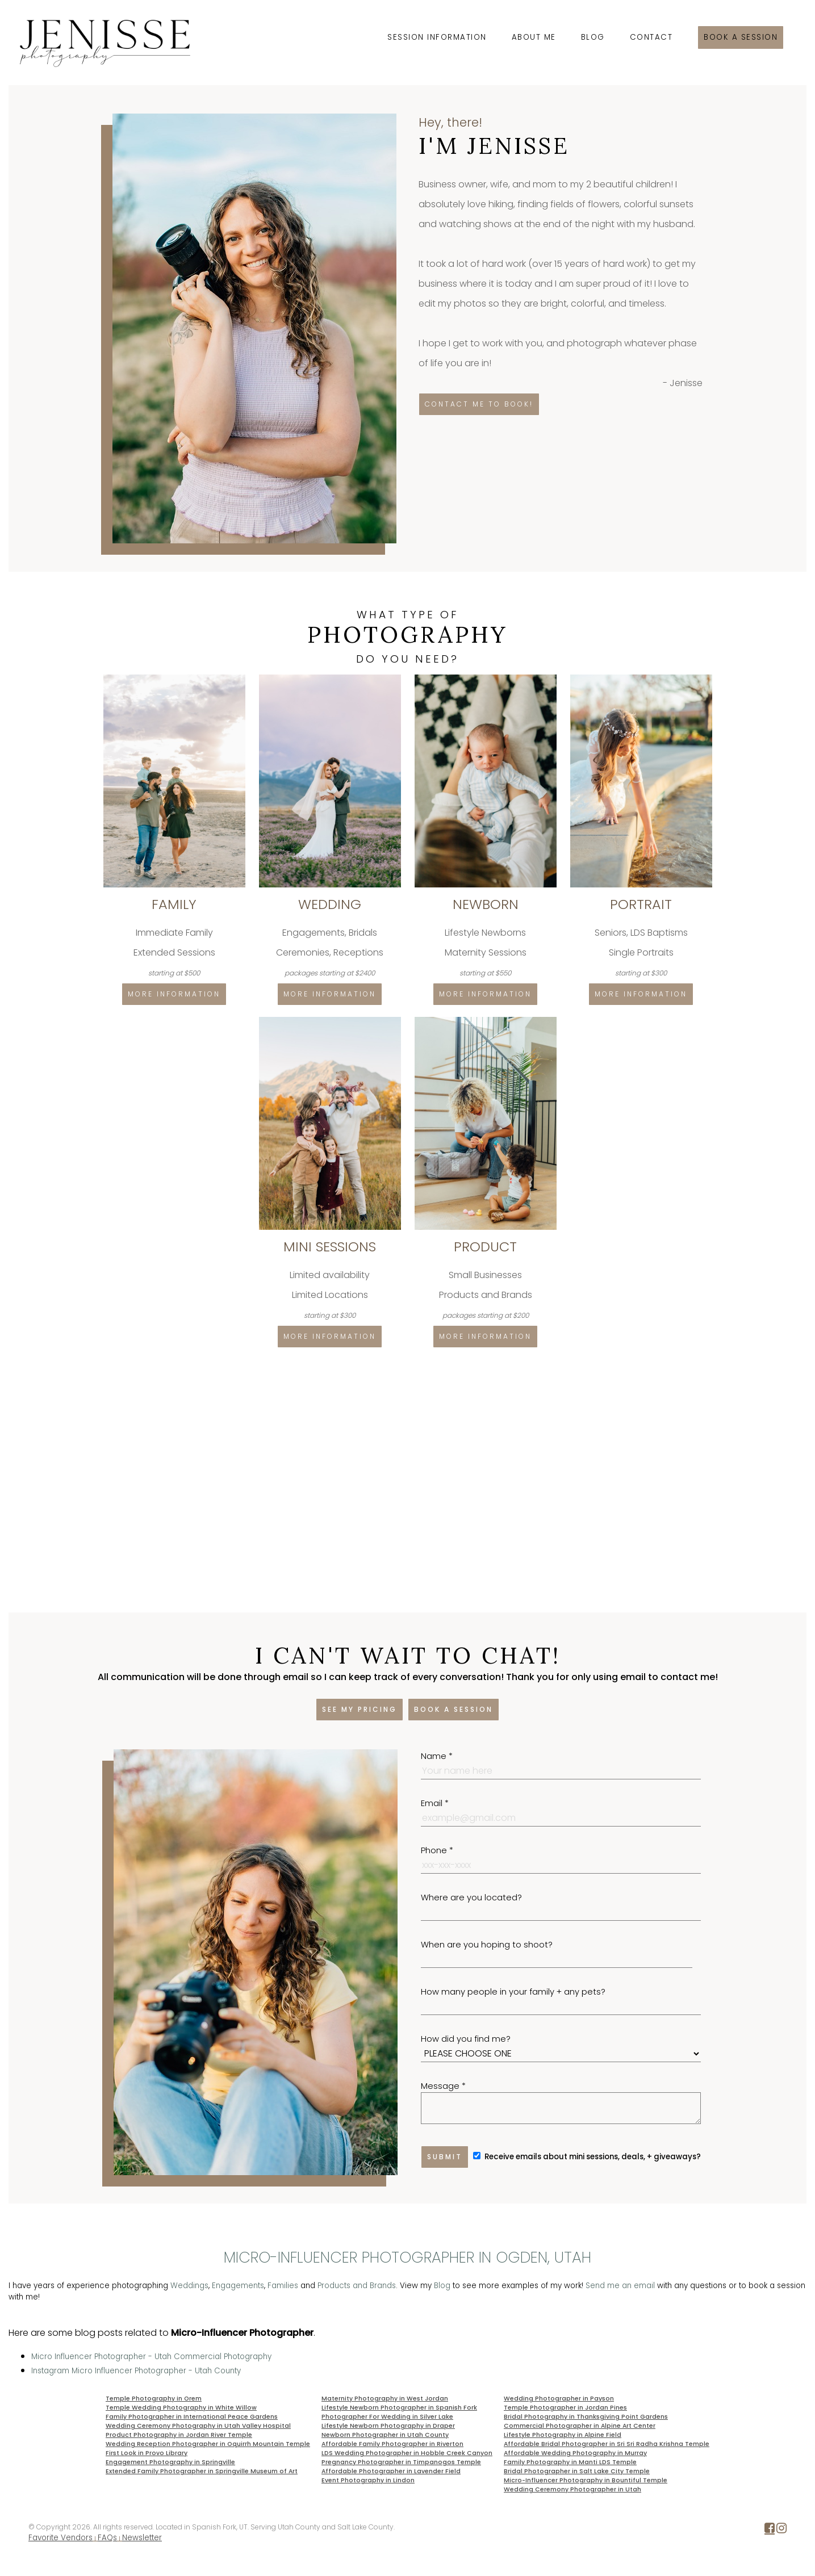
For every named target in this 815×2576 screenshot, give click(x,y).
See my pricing (359, 1709)
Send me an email (620, 2285)
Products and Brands (356, 2285)
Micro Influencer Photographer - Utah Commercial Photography (151, 2356)
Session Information (437, 37)
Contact (651, 37)
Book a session (741, 37)
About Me (534, 37)
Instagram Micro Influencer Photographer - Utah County (136, 2370)
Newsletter (142, 2537)
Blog (593, 37)
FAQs (107, 2537)
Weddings (189, 2285)
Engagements (238, 2285)
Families (283, 2285)
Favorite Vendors (60, 2537)
